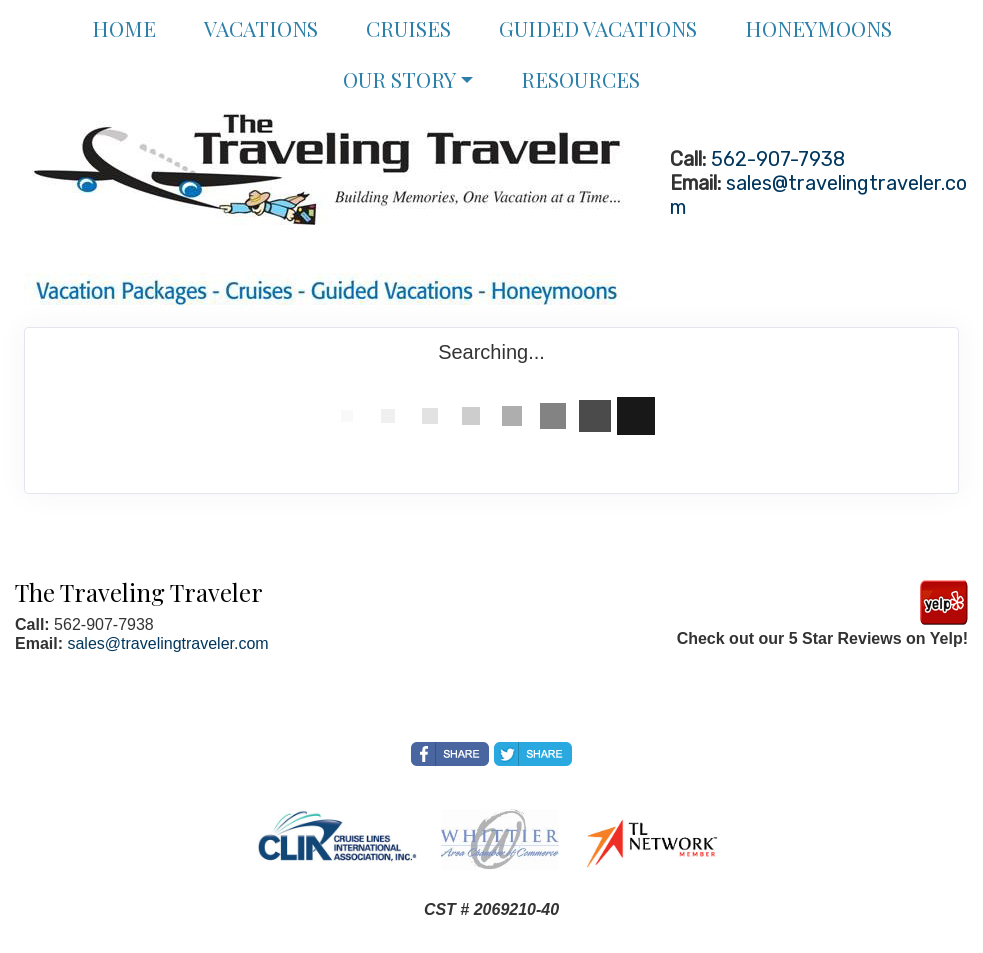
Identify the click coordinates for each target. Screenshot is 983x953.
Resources (580, 79)
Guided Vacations (598, 28)
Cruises (408, 28)
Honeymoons (818, 28)
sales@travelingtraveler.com (167, 643)
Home (124, 28)
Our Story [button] (399, 79)
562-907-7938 (778, 159)
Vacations (261, 28)
